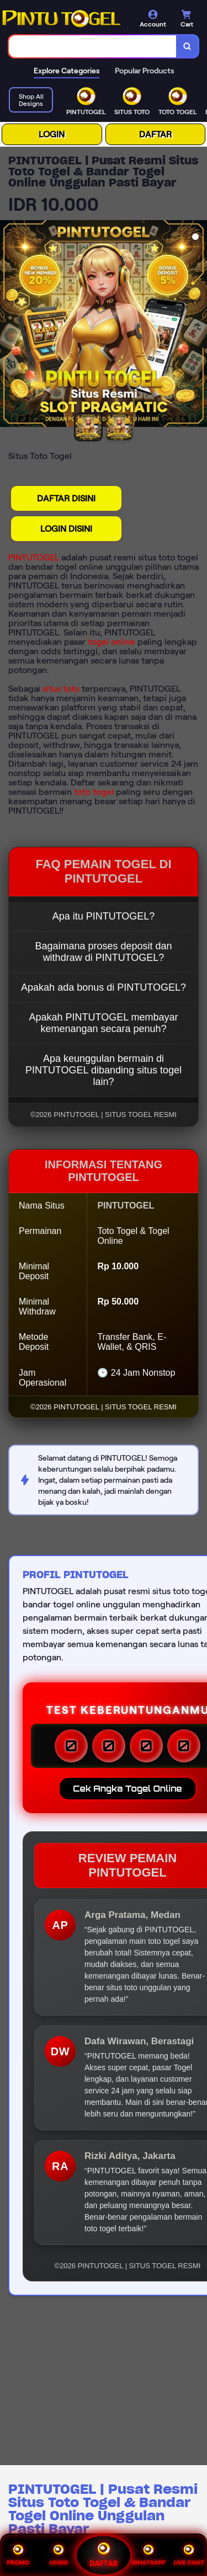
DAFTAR (155, 134)
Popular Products (144, 70)
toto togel (94, 792)
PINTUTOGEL (33, 557)
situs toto (61, 688)
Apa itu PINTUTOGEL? (103, 916)
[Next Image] (198, 324)
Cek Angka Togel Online (127, 1788)
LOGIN (52, 134)
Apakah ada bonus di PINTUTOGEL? (103, 987)
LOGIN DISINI (66, 528)
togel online (111, 641)
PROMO (18, 2555)
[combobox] (93, 46)
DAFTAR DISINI (66, 498)
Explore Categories (66, 70)
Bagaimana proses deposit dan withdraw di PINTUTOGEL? (103, 951)
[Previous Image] (9, 324)
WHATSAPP (148, 2555)
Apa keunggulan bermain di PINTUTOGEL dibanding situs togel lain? (103, 1070)
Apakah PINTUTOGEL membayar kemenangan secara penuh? (103, 1023)
